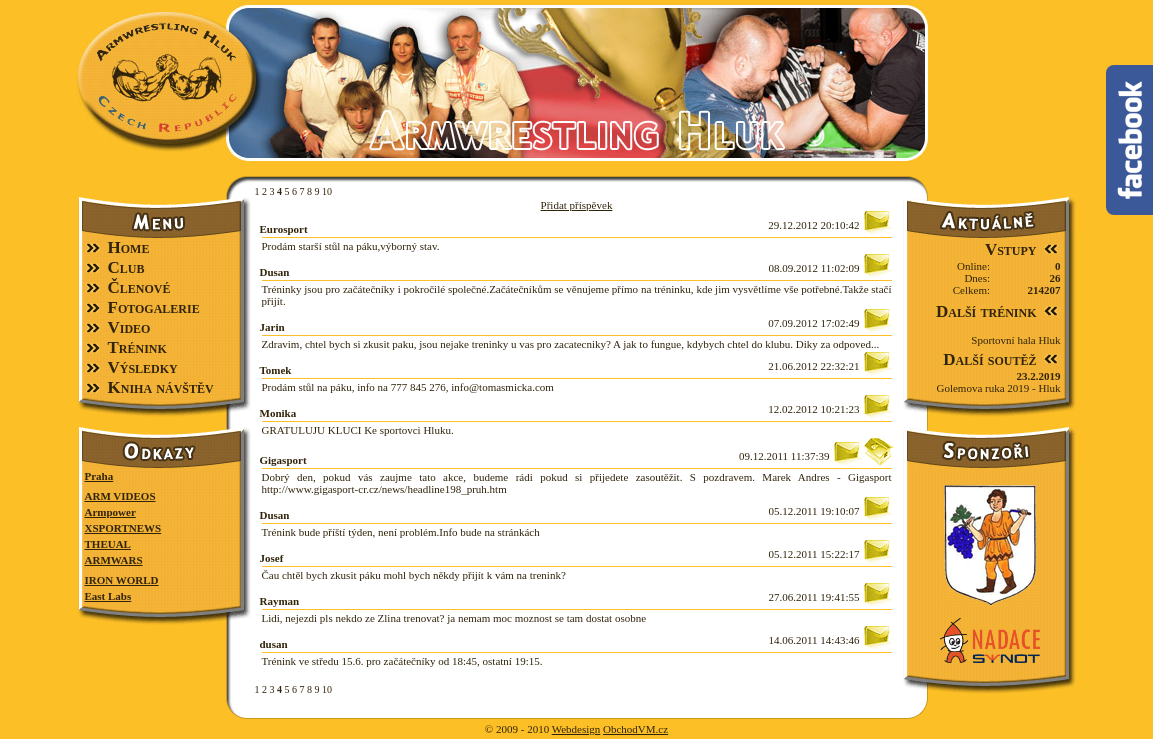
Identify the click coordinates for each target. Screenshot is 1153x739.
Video (129, 327)
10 (327, 191)
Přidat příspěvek (577, 205)
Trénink (137, 347)
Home (129, 247)
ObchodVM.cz (635, 729)
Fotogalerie (154, 307)
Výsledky (143, 367)
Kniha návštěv (161, 387)
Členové (139, 287)
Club (126, 267)
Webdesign (576, 729)
